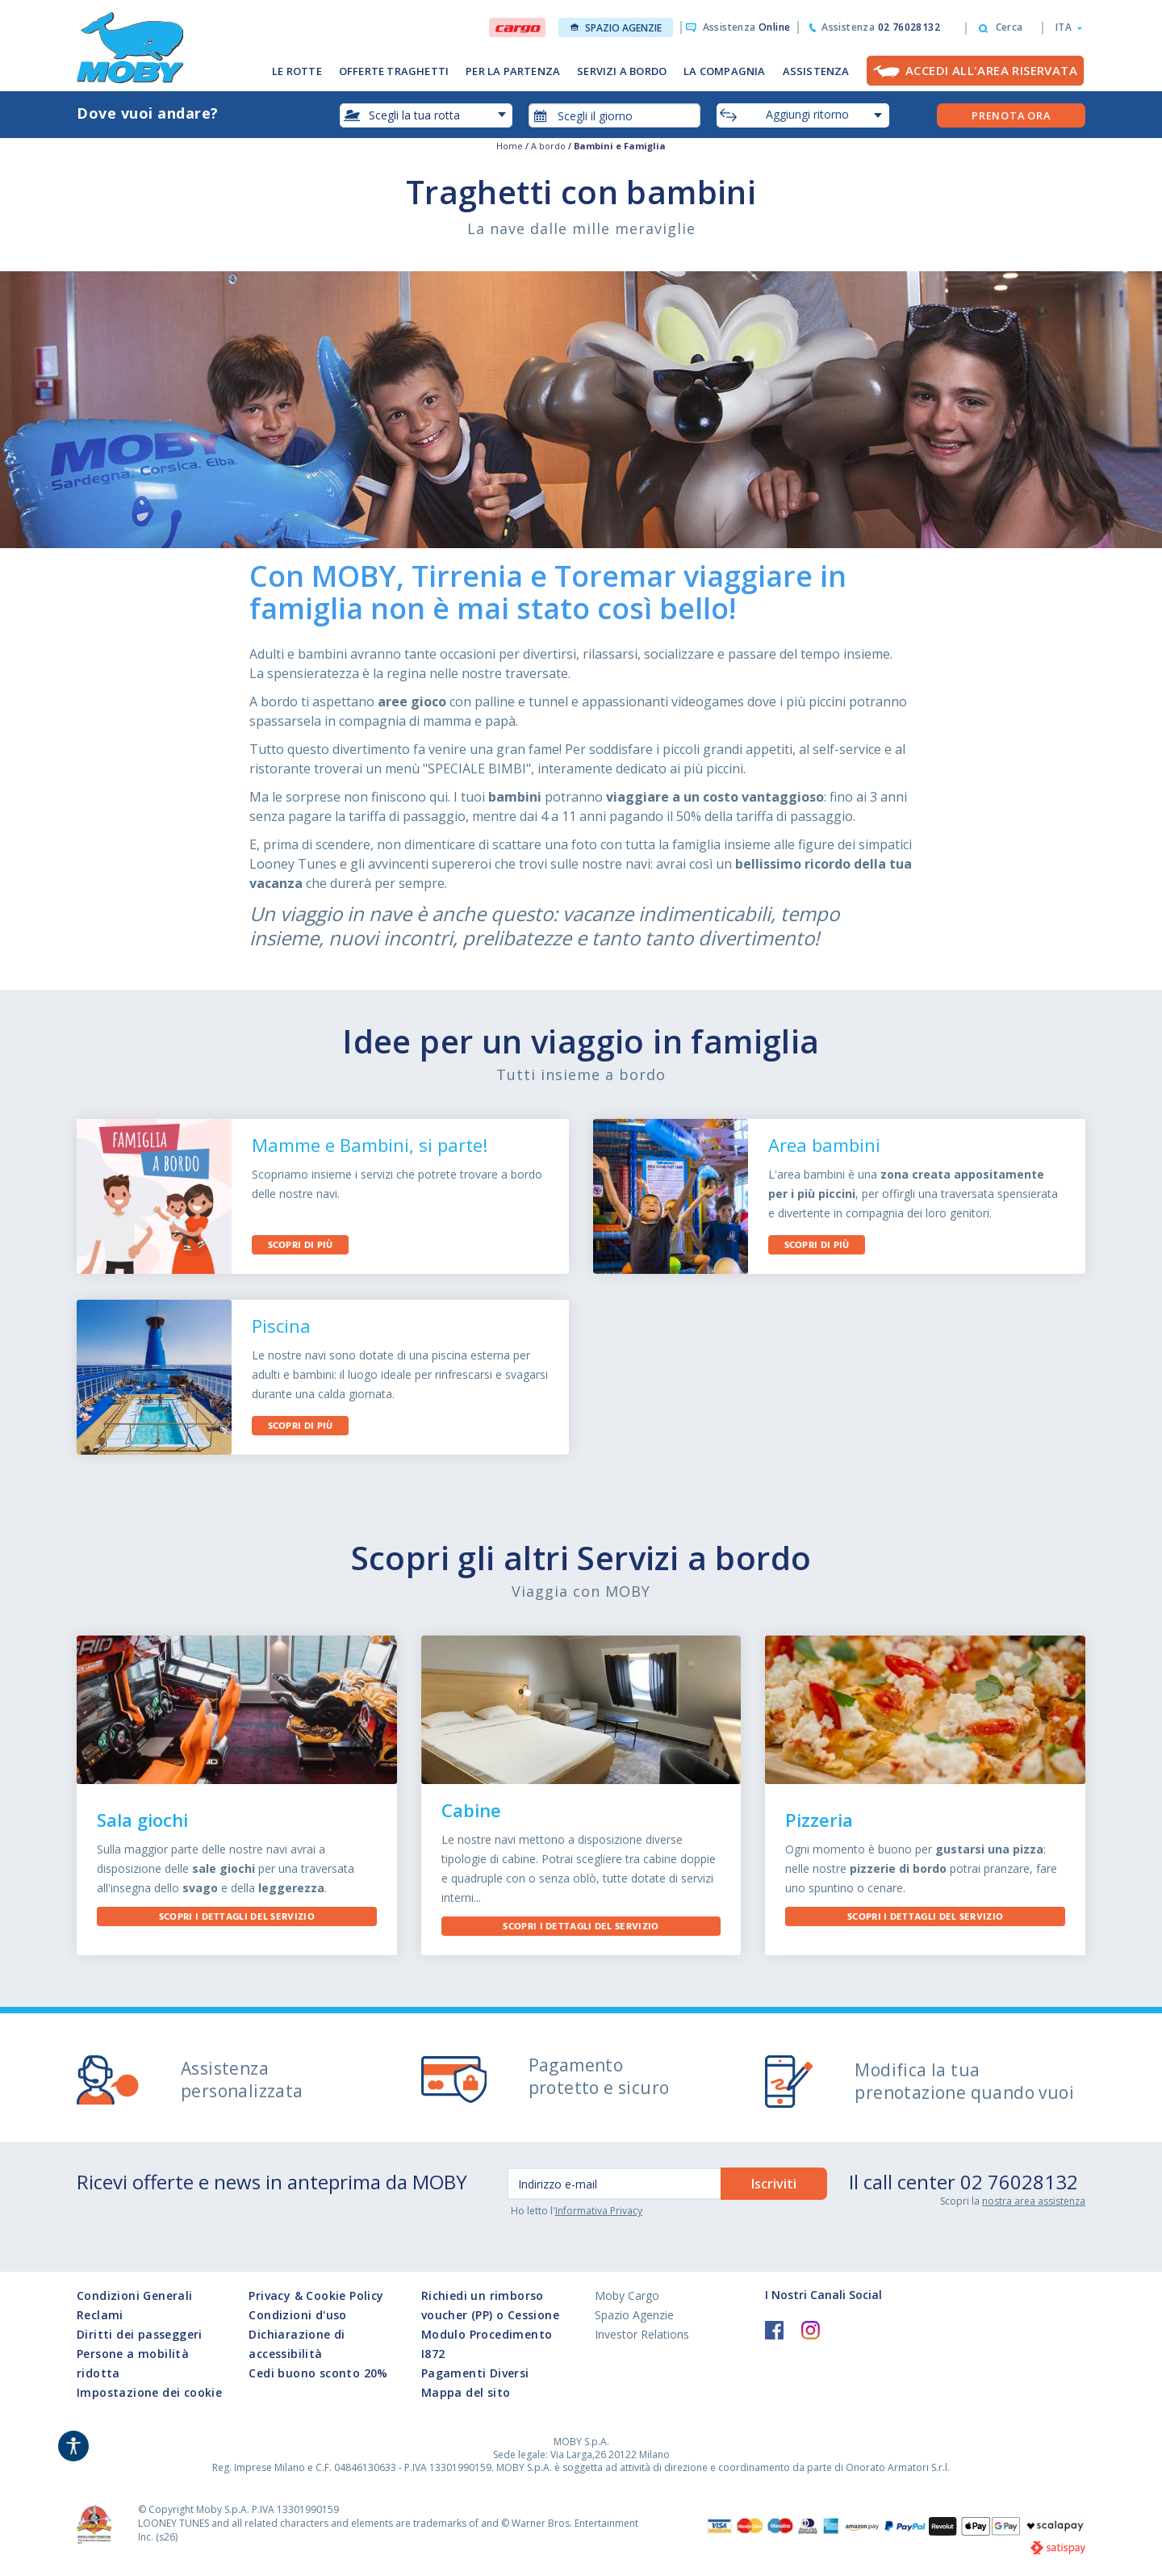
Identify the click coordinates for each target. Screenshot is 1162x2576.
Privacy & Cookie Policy (316, 2295)
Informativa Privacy (598, 2211)
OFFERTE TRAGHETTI (394, 71)
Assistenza (747, 27)
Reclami (100, 2315)
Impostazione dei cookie (149, 2392)
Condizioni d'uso (297, 2315)
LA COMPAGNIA (724, 71)
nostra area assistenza (1033, 2201)
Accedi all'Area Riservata (991, 70)
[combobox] (615, 115)
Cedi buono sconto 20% (318, 2373)
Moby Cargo (627, 2295)
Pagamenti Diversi (475, 2373)
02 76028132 (1019, 2181)
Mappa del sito (466, 2392)
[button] (1064, 27)
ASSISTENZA (816, 71)
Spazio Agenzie (616, 28)
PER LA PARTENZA (513, 71)
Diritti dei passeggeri (140, 2334)
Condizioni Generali (135, 2295)
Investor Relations (642, 2334)
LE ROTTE (297, 71)
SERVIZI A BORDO (622, 71)
